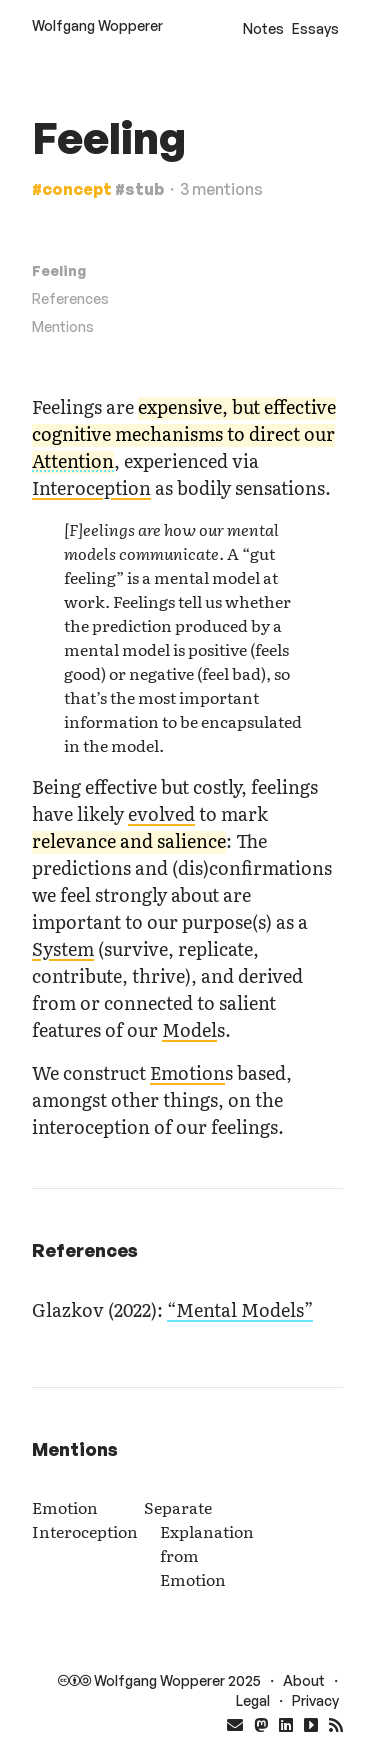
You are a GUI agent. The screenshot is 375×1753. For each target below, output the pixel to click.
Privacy (315, 1700)
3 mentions (221, 189)
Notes (263, 28)
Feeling (59, 270)
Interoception (91, 487)
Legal (253, 1700)
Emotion (187, 1072)
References (70, 298)
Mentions (63, 326)
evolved (161, 813)
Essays (315, 28)
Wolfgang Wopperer (97, 25)
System (63, 948)
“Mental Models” (240, 1309)
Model (189, 1029)
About (304, 1680)
